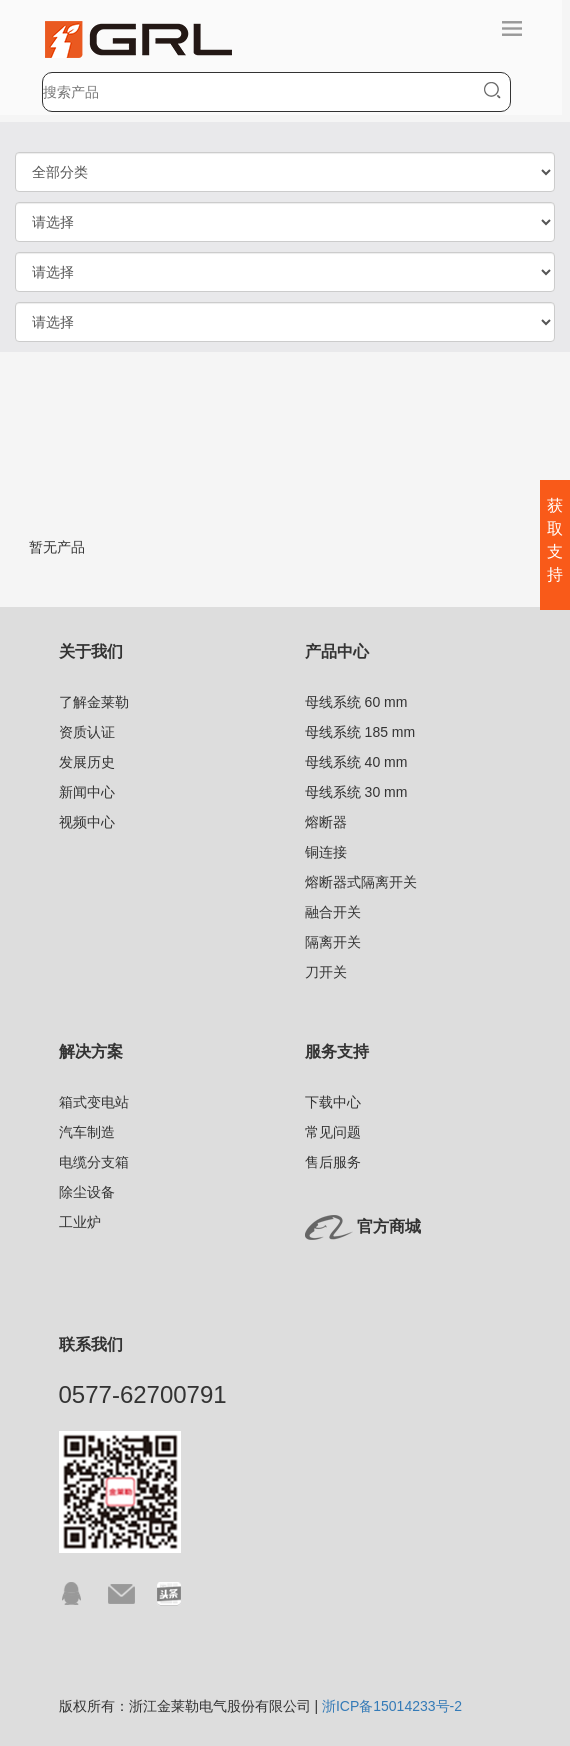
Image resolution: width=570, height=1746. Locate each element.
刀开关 (326, 972)
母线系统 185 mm (360, 732)
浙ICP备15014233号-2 (392, 1706)
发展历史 (87, 762)
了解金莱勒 (94, 702)
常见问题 (333, 1132)
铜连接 (326, 852)
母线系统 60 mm (356, 702)
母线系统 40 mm (356, 762)
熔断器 (326, 822)
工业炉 (80, 1222)
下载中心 (333, 1102)
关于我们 (91, 651)
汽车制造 (87, 1132)
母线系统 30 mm (356, 792)
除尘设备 (87, 1192)
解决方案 (91, 1051)
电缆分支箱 (94, 1162)
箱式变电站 (94, 1102)
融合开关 (333, 912)
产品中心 (337, 651)
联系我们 (91, 1344)
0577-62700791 (143, 1394)
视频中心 (87, 822)
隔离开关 (333, 942)
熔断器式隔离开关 (361, 882)
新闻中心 (87, 792)
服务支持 (337, 1051)
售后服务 (333, 1162)
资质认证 (87, 732)
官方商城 (389, 1226)
